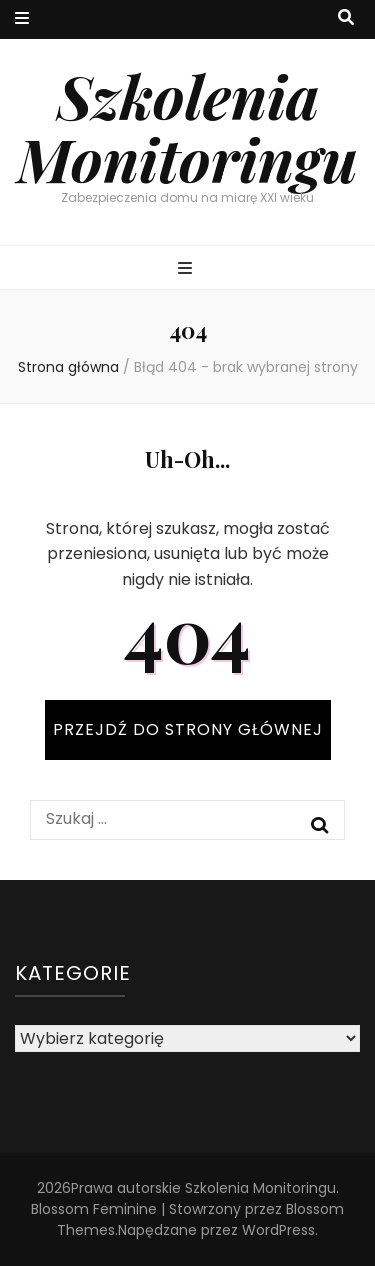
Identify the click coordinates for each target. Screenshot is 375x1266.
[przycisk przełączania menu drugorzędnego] (22, 19)
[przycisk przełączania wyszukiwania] (346, 18)
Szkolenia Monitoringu (187, 126)
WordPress (278, 1230)
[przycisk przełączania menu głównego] (187, 269)
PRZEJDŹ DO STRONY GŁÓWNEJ (188, 729)
